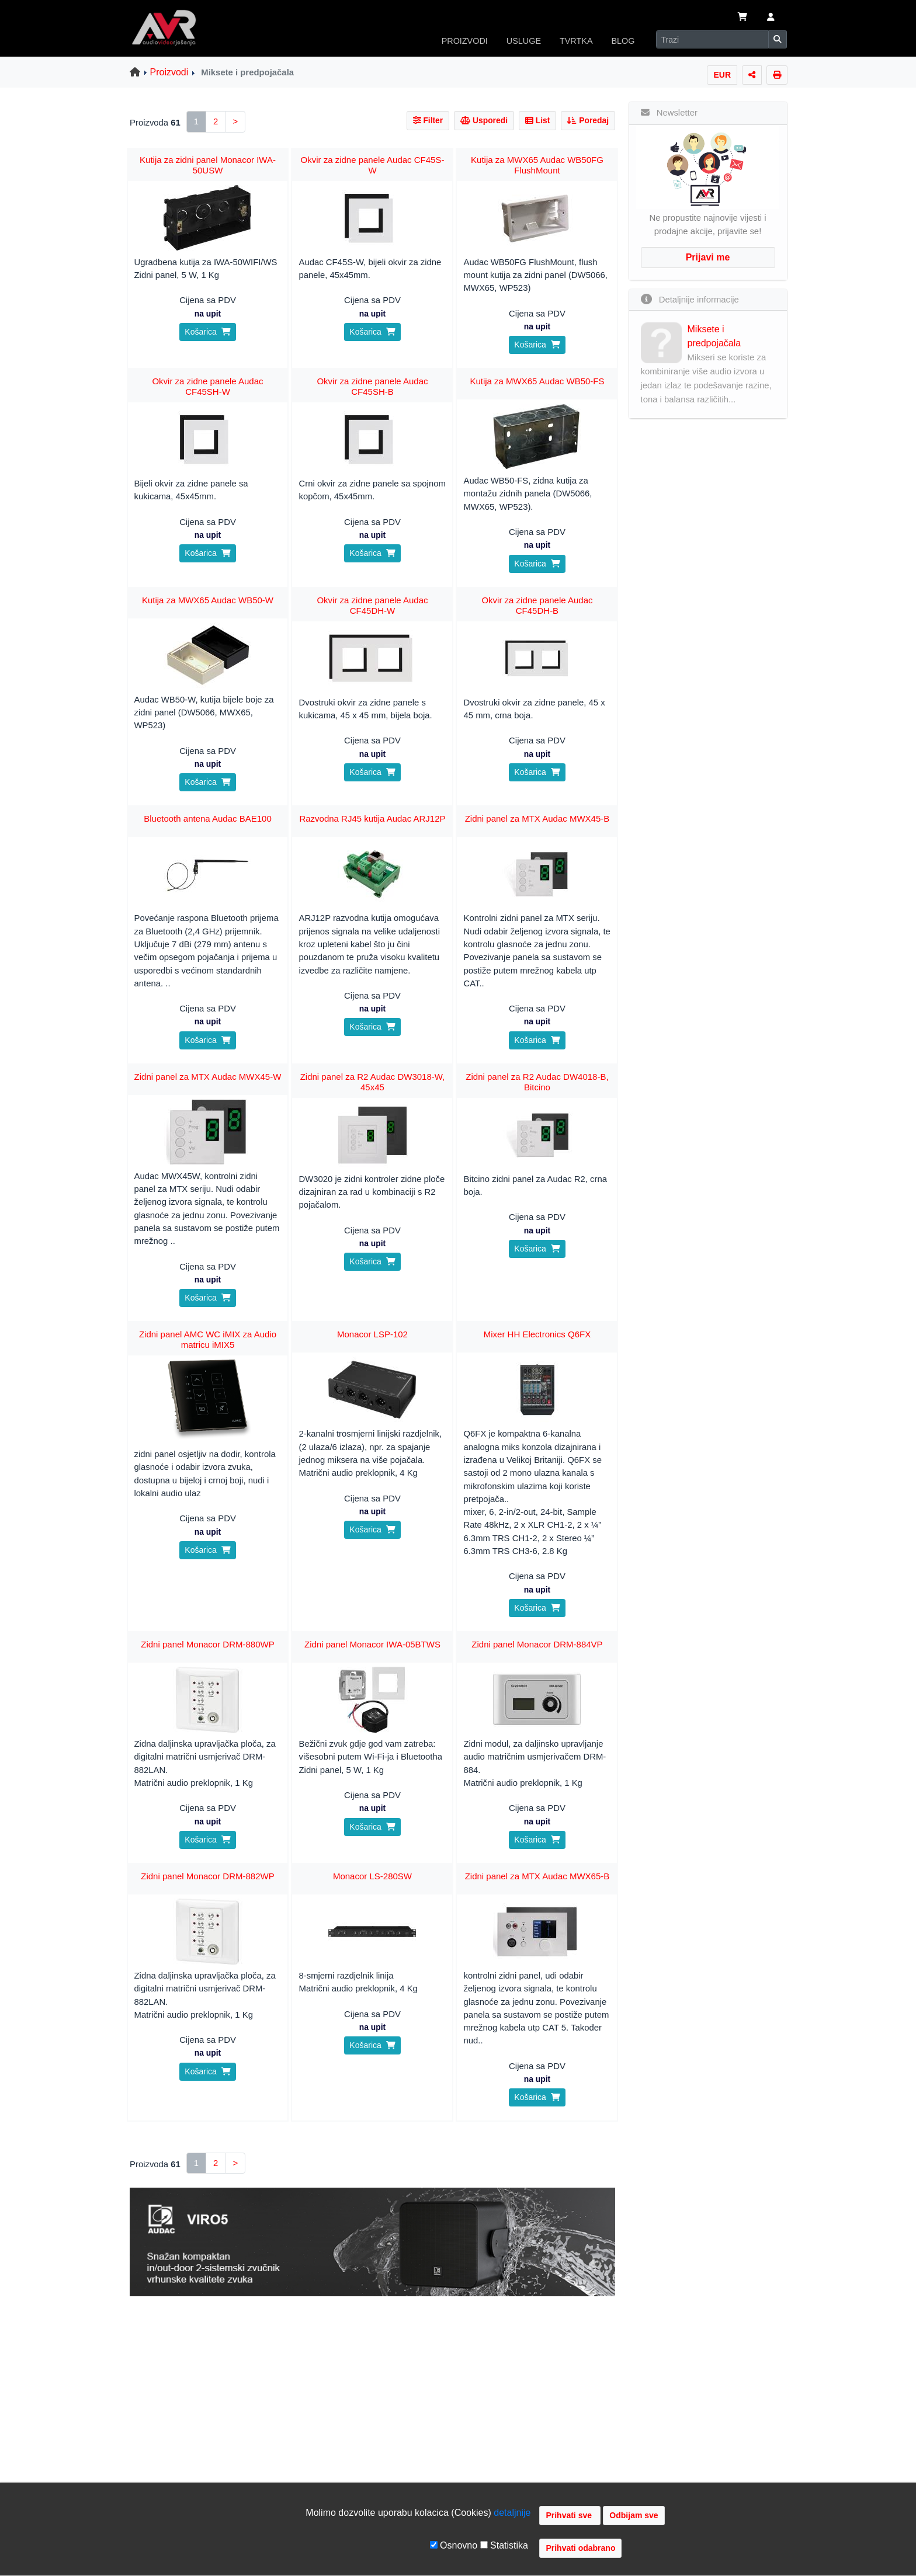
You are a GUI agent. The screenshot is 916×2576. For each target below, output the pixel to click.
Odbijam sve (633, 2515)
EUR (722, 74)
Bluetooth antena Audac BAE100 (208, 818)
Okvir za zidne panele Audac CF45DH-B (536, 605)
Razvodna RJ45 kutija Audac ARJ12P (372, 818)
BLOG (623, 41)
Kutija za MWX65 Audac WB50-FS (537, 381)
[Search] (712, 39)
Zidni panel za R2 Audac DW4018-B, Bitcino (537, 1082)
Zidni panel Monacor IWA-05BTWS (372, 1644)
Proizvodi (169, 72)
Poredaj (588, 120)
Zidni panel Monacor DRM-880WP (207, 1644)
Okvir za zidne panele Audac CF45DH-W (372, 605)
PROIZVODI (465, 41)
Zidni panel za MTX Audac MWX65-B (537, 1876)
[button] (770, 18)
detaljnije (512, 2513)
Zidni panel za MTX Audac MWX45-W (208, 1077)
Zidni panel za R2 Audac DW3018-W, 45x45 (372, 1082)
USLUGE (523, 41)
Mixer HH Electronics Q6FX (537, 1334)
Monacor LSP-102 (372, 1334)
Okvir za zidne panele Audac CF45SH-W (207, 386)
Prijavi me (708, 257)
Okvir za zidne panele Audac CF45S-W (372, 165)
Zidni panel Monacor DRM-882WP (207, 1876)
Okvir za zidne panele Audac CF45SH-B (372, 386)
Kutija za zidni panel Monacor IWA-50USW (208, 165)
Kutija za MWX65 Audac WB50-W (207, 600)
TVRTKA (576, 41)
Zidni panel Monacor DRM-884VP (536, 1644)
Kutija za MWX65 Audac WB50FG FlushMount (537, 165)
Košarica (207, 331)
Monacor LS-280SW (372, 1876)
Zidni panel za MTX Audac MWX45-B (537, 818)
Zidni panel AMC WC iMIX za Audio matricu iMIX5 (207, 1339)
